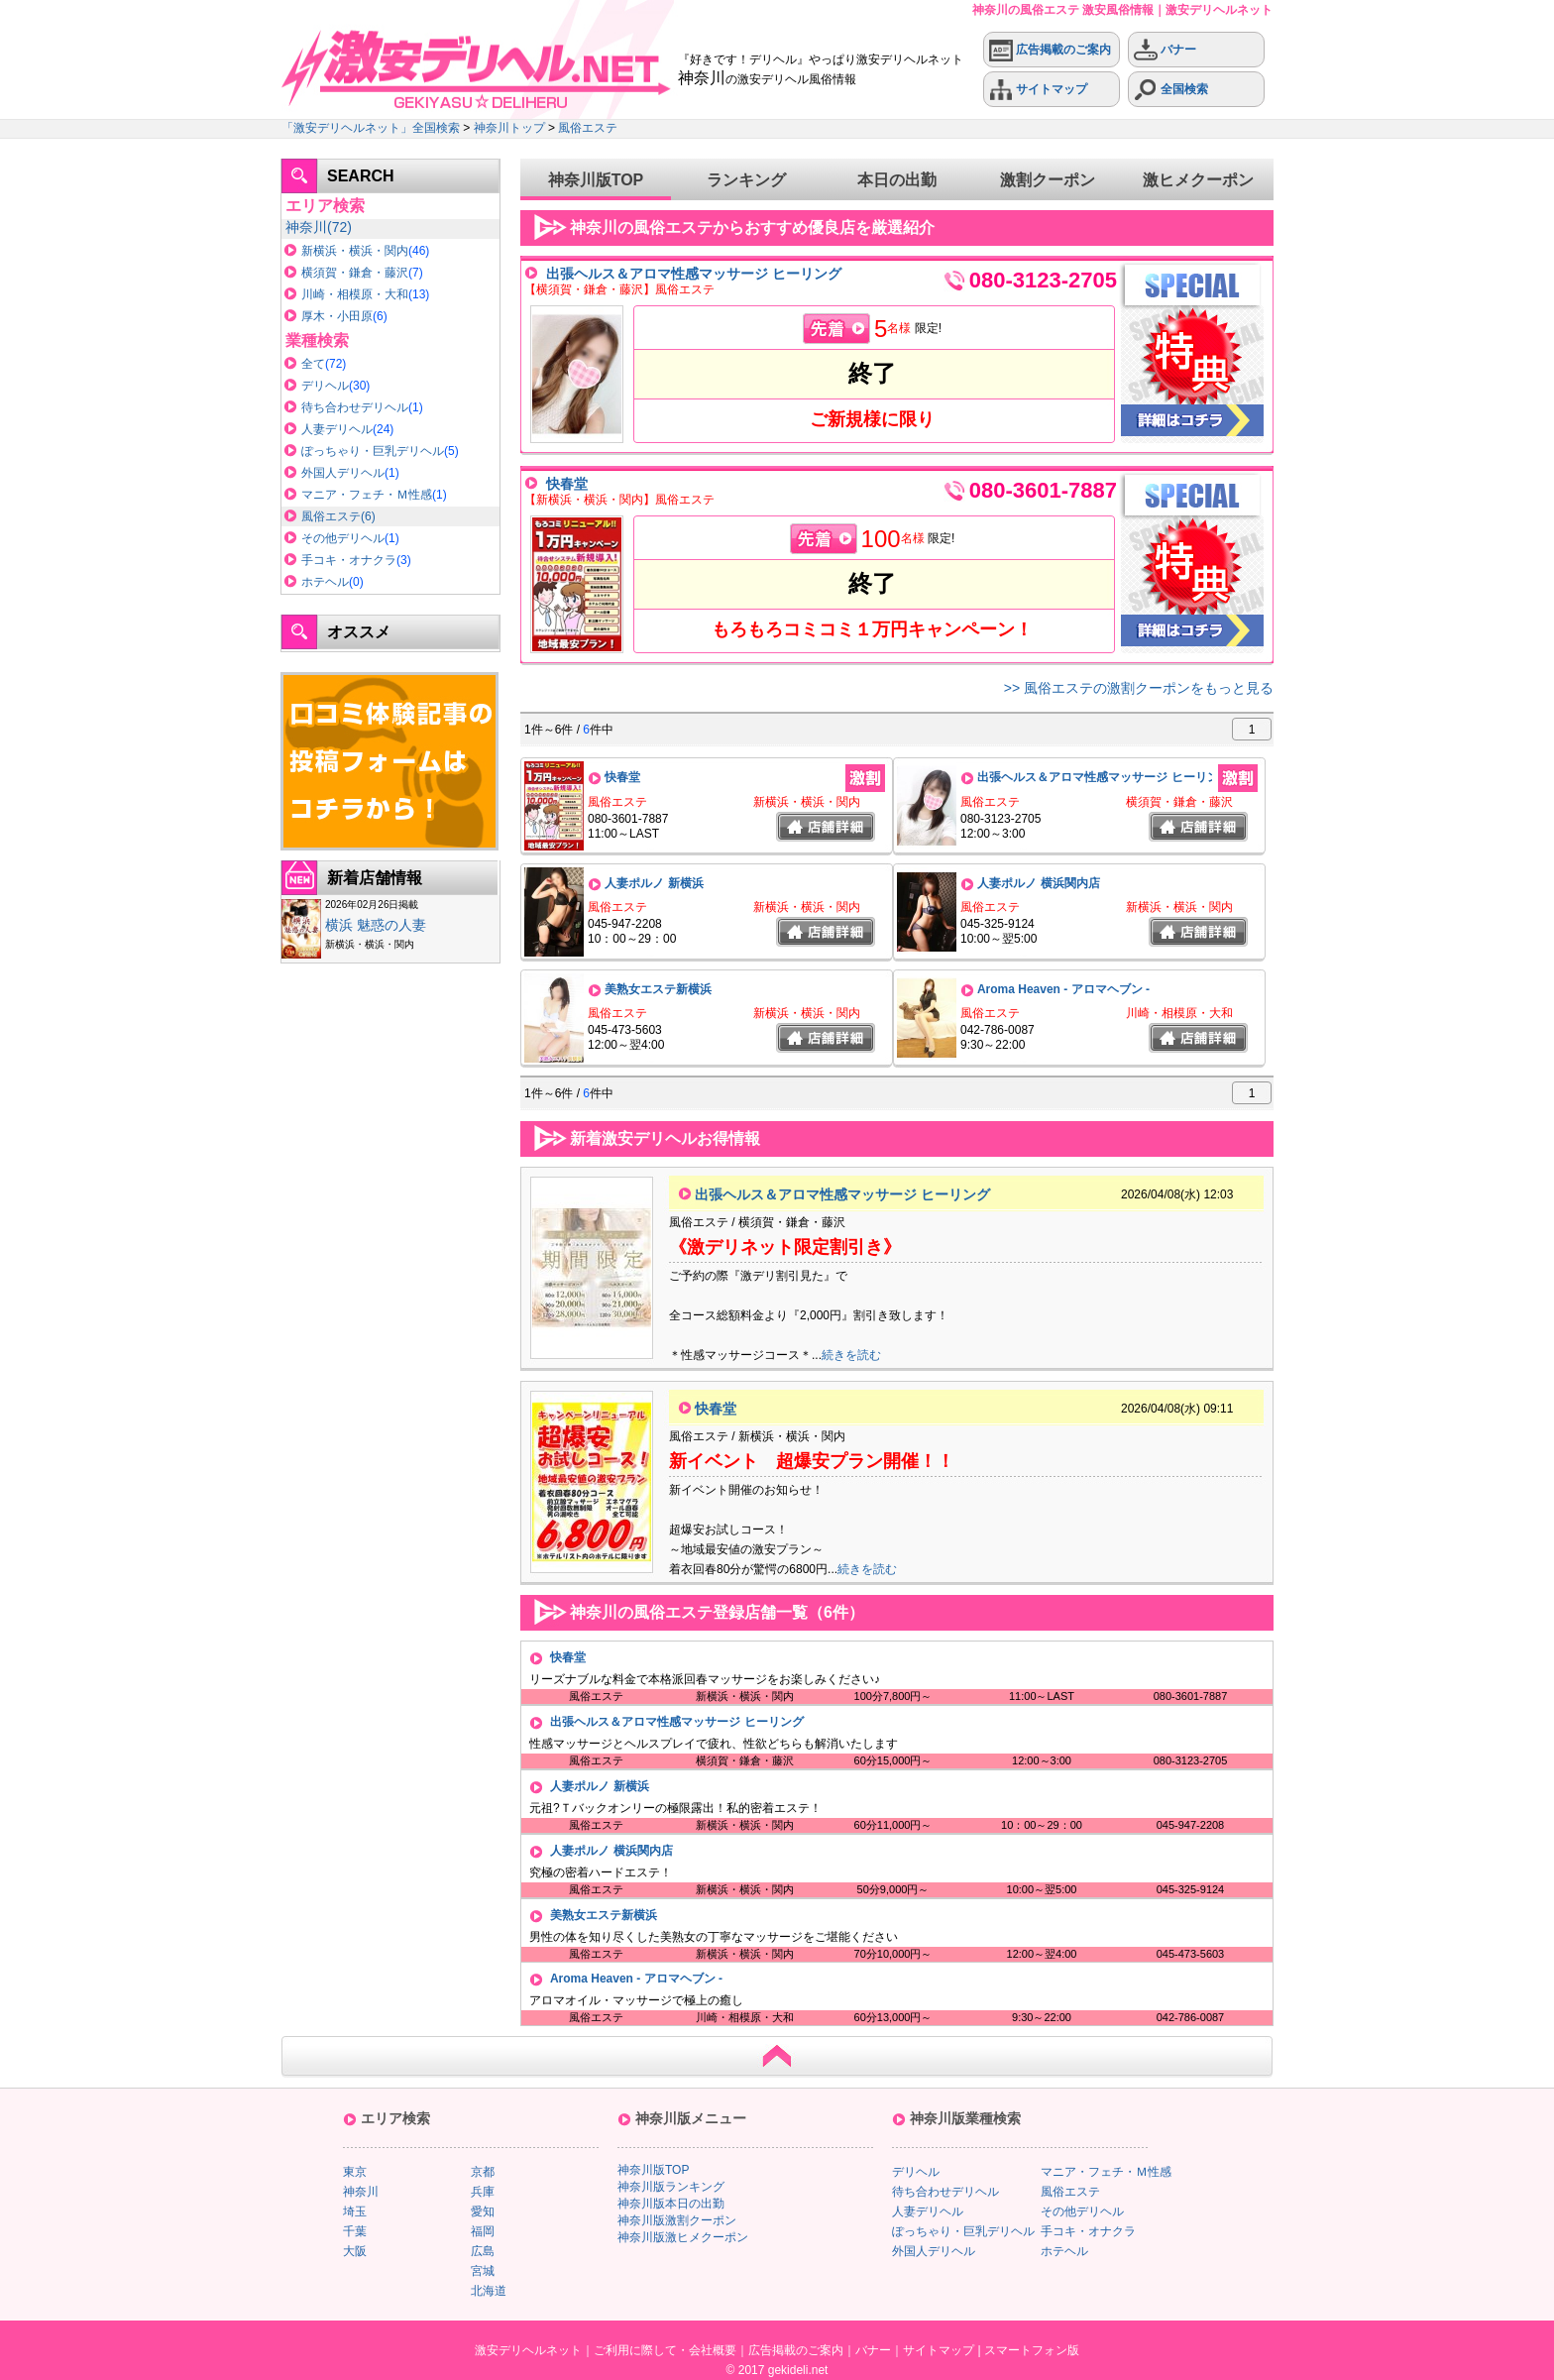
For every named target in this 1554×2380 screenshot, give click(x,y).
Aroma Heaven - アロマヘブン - (1063, 989)
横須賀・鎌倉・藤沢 (354, 273)
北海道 (488, 2291)
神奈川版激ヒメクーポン (682, 2237)
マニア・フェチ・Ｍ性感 (366, 495)
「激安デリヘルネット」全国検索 (370, 128)
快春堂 (567, 484)
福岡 (483, 2231)
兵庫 (483, 2192)
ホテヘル (325, 582)
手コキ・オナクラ (348, 560)
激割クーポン (1047, 179)
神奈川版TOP (596, 179)
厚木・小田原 (337, 316)
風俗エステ (587, 128)
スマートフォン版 (1031, 2350)
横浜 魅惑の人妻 (375, 925)
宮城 (483, 2271)
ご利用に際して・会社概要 (665, 2350)
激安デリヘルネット (528, 2350)
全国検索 (1171, 89)
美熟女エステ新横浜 (658, 989)
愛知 (483, 2211)
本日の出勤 (897, 179)
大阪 (355, 2251)
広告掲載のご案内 (1050, 50)
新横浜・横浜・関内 (354, 251)
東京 (355, 2172)
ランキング (746, 179)
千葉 (355, 2231)
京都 (483, 2172)
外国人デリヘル (343, 473)
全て (313, 364)
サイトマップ (1038, 89)
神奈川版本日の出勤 (670, 2203)
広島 (483, 2251)
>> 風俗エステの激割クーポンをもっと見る (1139, 688)
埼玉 (355, 2211)
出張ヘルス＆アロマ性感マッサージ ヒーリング (693, 274)
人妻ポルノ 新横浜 (654, 883)
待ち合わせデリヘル (354, 407)
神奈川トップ (509, 128)
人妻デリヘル (337, 429)
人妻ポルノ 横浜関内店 (1038, 883)
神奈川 (306, 227)
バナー (1165, 50)
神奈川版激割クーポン (676, 2220)
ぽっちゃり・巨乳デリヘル (372, 451)
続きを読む (851, 1355)
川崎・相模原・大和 (354, 294)
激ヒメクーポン (1198, 179)
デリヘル (325, 386)
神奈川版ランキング (670, 2187)
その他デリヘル (343, 538)
